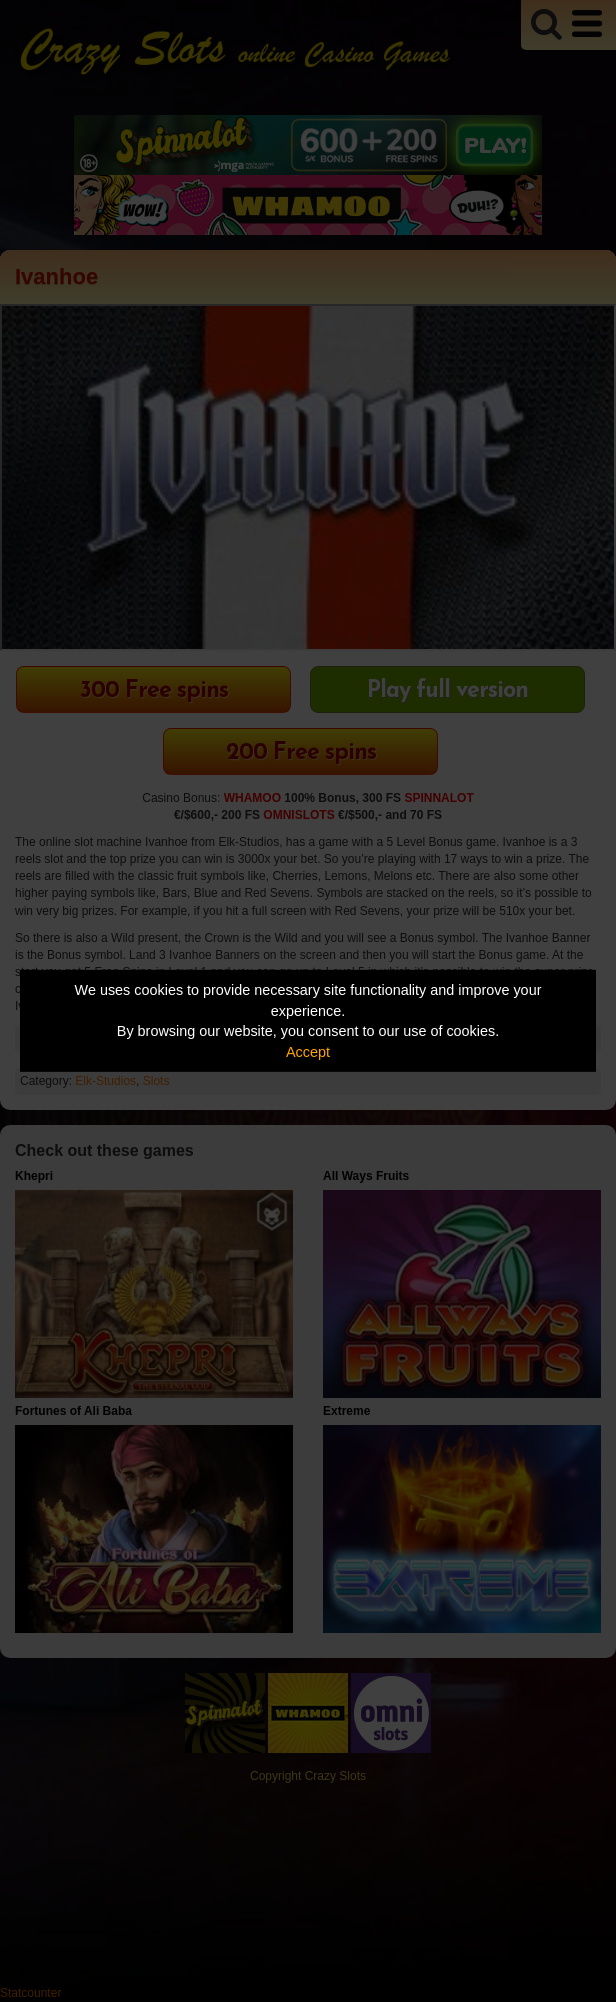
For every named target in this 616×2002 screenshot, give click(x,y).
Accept (308, 1052)
